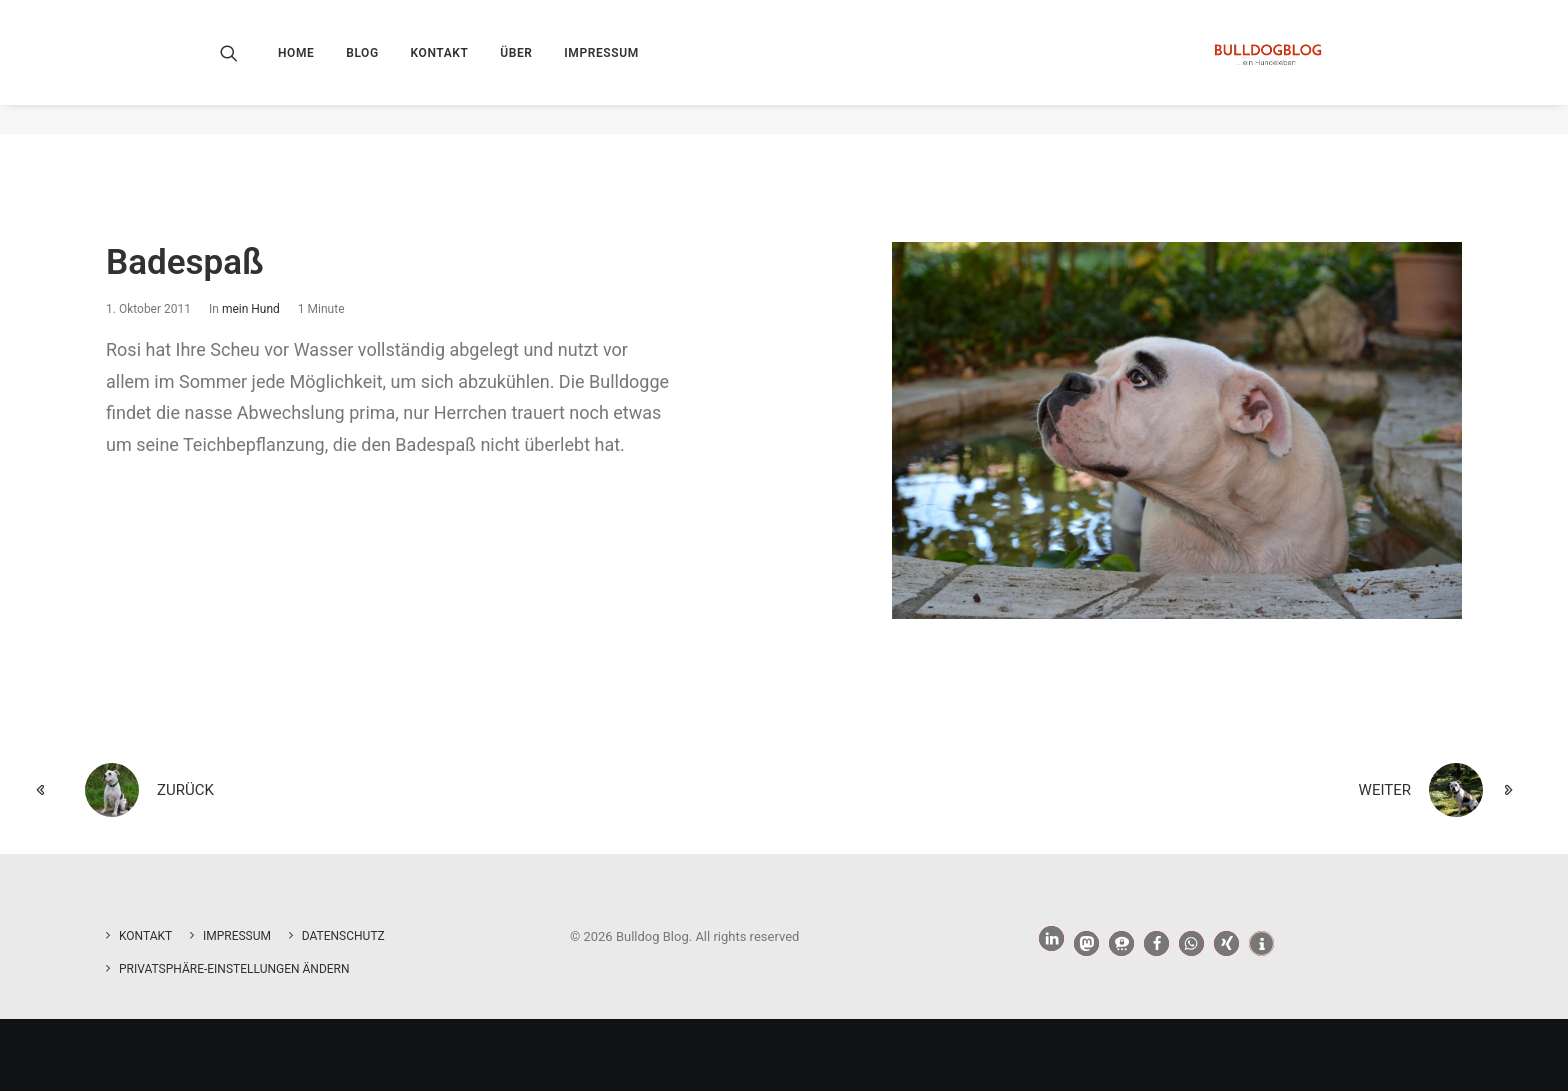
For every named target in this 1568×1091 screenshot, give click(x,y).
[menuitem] (303, 67)
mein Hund (251, 310)
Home (296, 67)
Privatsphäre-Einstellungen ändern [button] (234, 969)
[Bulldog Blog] (1263, 67)
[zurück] (334, 791)
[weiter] (1234, 791)
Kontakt (440, 67)
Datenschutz (343, 936)
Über (516, 67)
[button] (242, 67)
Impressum (601, 67)
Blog (362, 67)
